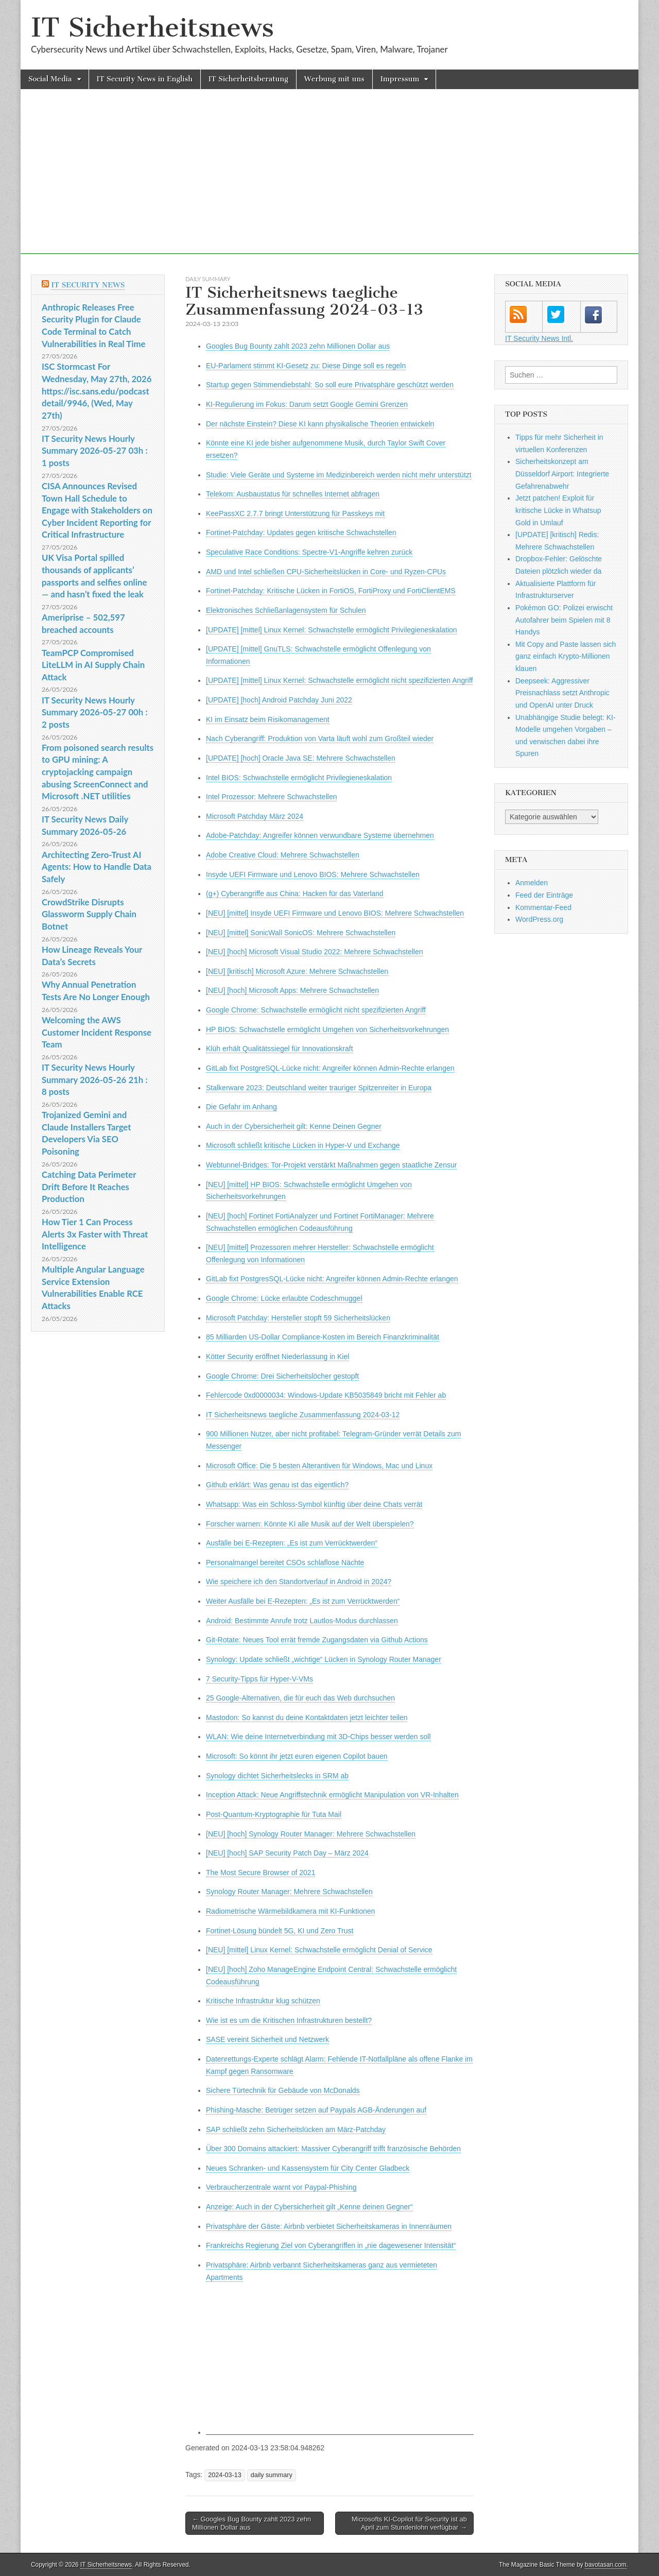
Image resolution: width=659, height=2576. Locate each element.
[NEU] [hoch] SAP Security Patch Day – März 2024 (287, 1853)
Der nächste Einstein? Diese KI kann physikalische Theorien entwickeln (320, 424)
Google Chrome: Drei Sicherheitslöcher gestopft (282, 1376)
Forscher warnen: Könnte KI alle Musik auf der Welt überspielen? (310, 1524)
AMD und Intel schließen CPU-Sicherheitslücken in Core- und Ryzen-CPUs (326, 572)
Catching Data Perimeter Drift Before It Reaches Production (89, 1186)
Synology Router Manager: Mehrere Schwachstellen (289, 1891)
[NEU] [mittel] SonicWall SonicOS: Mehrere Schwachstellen (300, 933)
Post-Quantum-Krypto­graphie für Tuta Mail (273, 1814)
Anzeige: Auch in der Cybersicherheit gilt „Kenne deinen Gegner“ (309, 2207)
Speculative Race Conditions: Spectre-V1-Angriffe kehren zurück (309, 552)
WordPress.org (539, 919)
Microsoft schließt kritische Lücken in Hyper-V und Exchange (303, 1145)
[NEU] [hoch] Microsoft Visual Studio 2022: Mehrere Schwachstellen (314, 952)
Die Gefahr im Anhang (241, 1107)
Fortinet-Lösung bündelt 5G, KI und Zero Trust (279, 1931)
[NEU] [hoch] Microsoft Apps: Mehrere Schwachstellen (292, 990)
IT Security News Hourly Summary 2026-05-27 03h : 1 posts (95, 450)
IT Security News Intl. (539, 338)
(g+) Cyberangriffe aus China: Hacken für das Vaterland (295, 893)
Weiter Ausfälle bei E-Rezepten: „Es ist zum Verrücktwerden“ (303, 1601)
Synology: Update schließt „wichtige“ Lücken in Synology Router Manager (323, 1659)
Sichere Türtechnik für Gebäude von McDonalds (283, 2090)
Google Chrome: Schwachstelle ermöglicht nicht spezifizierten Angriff (316, 1010)
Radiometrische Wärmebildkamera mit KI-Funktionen (290, 1911)
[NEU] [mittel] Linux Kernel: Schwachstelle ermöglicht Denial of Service (319, 1950)
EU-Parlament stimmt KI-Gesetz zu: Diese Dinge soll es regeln (306, 366)
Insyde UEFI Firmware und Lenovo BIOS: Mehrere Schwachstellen (313, 874)
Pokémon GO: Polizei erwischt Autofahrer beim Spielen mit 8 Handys (564, 620)
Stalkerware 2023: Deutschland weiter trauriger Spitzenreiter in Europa (318, 1088)
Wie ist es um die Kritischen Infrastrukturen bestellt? (289, 2020)
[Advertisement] (329, 182)
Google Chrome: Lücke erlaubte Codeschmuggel (284, 1298)
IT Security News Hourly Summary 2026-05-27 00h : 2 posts (95, 712)
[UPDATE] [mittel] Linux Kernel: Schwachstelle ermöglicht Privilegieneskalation (331, 630)
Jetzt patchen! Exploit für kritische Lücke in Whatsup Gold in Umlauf (558, 510)
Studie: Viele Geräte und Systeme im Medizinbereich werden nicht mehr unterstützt (339, 475)
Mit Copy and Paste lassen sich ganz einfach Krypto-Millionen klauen (565, 656)
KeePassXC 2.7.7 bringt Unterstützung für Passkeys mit (295, 513)
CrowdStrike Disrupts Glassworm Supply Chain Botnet (89, 914)
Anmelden (531, 883)
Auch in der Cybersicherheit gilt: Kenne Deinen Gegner (293, 1126)
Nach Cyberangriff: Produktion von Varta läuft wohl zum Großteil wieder (319, 738)
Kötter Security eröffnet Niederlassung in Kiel (277, 1356)
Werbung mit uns (334, 79)
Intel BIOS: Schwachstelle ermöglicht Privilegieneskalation (299, 778)
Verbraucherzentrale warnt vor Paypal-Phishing (281, 2187)
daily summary (207, 279)
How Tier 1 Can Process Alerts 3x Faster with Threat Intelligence (95, 1233)
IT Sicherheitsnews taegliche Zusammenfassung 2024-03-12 (303, 1415)
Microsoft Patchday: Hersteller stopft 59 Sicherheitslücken (298, 1318)
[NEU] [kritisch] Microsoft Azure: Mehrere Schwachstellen (297, 971)
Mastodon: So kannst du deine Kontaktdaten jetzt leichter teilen (306, 1717)
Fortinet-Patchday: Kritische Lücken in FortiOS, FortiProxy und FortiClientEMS (331, 591)
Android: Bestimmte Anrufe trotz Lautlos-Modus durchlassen (302, 1621)
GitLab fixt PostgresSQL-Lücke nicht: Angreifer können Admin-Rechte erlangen (332, 1279)
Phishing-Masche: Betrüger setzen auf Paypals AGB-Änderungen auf (316, 2110)
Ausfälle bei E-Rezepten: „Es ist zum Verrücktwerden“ (291, 1543)
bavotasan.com (606, 2564)
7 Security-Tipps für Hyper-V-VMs (259, 1679)
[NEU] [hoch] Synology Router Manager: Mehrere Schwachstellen (310, 1834)
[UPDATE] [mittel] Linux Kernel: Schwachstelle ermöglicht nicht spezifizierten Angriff (339, 680)
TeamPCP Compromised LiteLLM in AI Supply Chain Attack (93, 664)
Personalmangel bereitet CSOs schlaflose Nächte (285, 1562)
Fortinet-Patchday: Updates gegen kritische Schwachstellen (301, 532)
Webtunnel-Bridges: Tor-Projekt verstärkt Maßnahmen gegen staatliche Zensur (331, 1165)
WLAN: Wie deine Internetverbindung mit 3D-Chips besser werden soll (318, 1736)
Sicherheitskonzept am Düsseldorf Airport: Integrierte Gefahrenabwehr (562, 473)
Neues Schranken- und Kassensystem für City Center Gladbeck (307, 2168)
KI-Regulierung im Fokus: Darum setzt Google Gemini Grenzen (307, 404)
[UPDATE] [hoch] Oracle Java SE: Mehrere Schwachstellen (300, 758)
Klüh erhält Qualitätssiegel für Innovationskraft (279, 1048)
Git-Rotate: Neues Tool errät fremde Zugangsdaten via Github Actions (317, 1640)
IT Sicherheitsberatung (248, 79)
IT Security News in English (145, 79)
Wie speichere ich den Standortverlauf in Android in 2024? (298, 1581)
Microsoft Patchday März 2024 (254, 816)
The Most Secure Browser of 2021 (260, 1872)
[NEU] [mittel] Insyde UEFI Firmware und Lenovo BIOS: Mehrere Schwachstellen (335, 913)
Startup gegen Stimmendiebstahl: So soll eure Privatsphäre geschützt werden (330, 385)
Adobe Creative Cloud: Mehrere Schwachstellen (282, 855)
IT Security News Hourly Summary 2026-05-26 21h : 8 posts (95, 1079)
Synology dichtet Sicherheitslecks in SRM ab (277, 1776)
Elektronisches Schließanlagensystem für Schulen (286, 610)
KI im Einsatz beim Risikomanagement (268, 719)
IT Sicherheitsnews (152, 27)
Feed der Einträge (544, 895)
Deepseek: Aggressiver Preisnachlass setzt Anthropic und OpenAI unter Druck (562, 693)
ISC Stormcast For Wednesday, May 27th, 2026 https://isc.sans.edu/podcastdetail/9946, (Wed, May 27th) (96, 391)
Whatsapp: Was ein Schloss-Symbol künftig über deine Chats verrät (314, 1504)
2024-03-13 (224, 2475)
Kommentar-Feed (543, 907)
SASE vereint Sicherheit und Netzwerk (267, 2039)
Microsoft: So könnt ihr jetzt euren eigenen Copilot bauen (297, 1756)
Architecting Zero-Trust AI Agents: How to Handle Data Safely (96, 866)
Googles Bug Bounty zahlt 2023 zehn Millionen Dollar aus (298, 346)
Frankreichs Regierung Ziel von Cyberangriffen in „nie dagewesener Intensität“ (331, 2245)
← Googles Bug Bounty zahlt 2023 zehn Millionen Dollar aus (251, 2523)
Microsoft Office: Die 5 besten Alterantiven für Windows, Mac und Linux (319, 1466)
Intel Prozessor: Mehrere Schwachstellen (271, 797)
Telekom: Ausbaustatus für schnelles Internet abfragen (292, 494)
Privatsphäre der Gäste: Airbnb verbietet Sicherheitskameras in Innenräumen (329, 2226)
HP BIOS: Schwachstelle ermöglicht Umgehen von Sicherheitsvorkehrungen (327, 1029)
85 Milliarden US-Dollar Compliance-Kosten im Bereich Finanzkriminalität (322, 1337)
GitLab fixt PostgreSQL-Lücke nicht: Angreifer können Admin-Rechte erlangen (330, 1068)
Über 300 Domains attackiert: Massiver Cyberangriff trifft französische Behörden (333, 2148)
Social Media (50, 79)
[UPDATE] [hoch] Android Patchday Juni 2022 (279, 700)
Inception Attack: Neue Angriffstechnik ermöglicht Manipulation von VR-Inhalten (332, 1795)
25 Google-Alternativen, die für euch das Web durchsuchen (300, 1698)
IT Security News (88, 285)
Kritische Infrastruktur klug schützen (263, 2001)
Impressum (400, 79)
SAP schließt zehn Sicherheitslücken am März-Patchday (296, 2129)
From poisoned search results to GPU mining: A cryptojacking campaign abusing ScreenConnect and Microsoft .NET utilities (97, 772)
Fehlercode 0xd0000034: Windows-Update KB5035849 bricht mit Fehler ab (326, 1395)
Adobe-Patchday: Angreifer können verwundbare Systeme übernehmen (320, 835)
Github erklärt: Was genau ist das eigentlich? (277, 1485)
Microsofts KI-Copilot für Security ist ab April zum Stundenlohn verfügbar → (409, 2523)
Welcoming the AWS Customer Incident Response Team (96, 1032)
